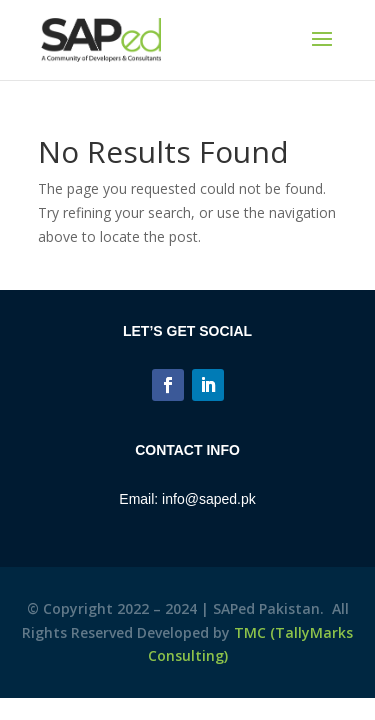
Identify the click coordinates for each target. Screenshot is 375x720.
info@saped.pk (209, 499)
